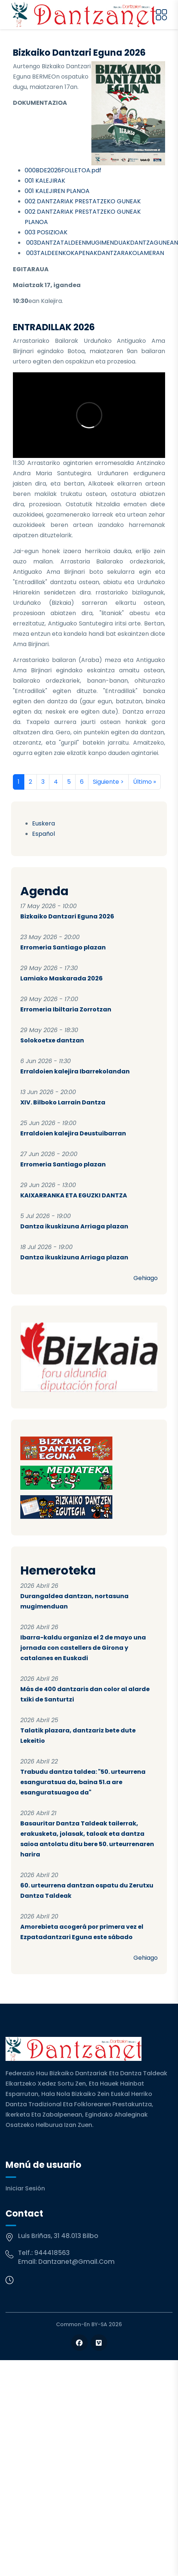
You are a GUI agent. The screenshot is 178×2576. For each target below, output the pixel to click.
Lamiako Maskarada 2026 (61, 978)
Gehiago (145, 1278)
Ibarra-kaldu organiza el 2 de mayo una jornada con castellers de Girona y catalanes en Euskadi (83, 1647)
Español (43, 834)
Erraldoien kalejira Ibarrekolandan (75, 1071)
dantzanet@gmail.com (76, 2261)
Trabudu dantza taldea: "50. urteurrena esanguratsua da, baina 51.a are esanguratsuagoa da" (83, 1782)
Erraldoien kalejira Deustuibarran (73, 1133)
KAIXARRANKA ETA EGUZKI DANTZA (73, 1195)
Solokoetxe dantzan (52, 1040)
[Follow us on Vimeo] (99, 2342)
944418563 (52, 2252)
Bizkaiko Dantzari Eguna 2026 (67, 916)
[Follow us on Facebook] (79, 2342)
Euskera (43, 823)
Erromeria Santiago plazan (63, 947)
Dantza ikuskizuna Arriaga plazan (74, 1226)
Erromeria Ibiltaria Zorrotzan (65, 1009)
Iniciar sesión (25, 2188)
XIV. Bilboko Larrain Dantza (62, 1102)
